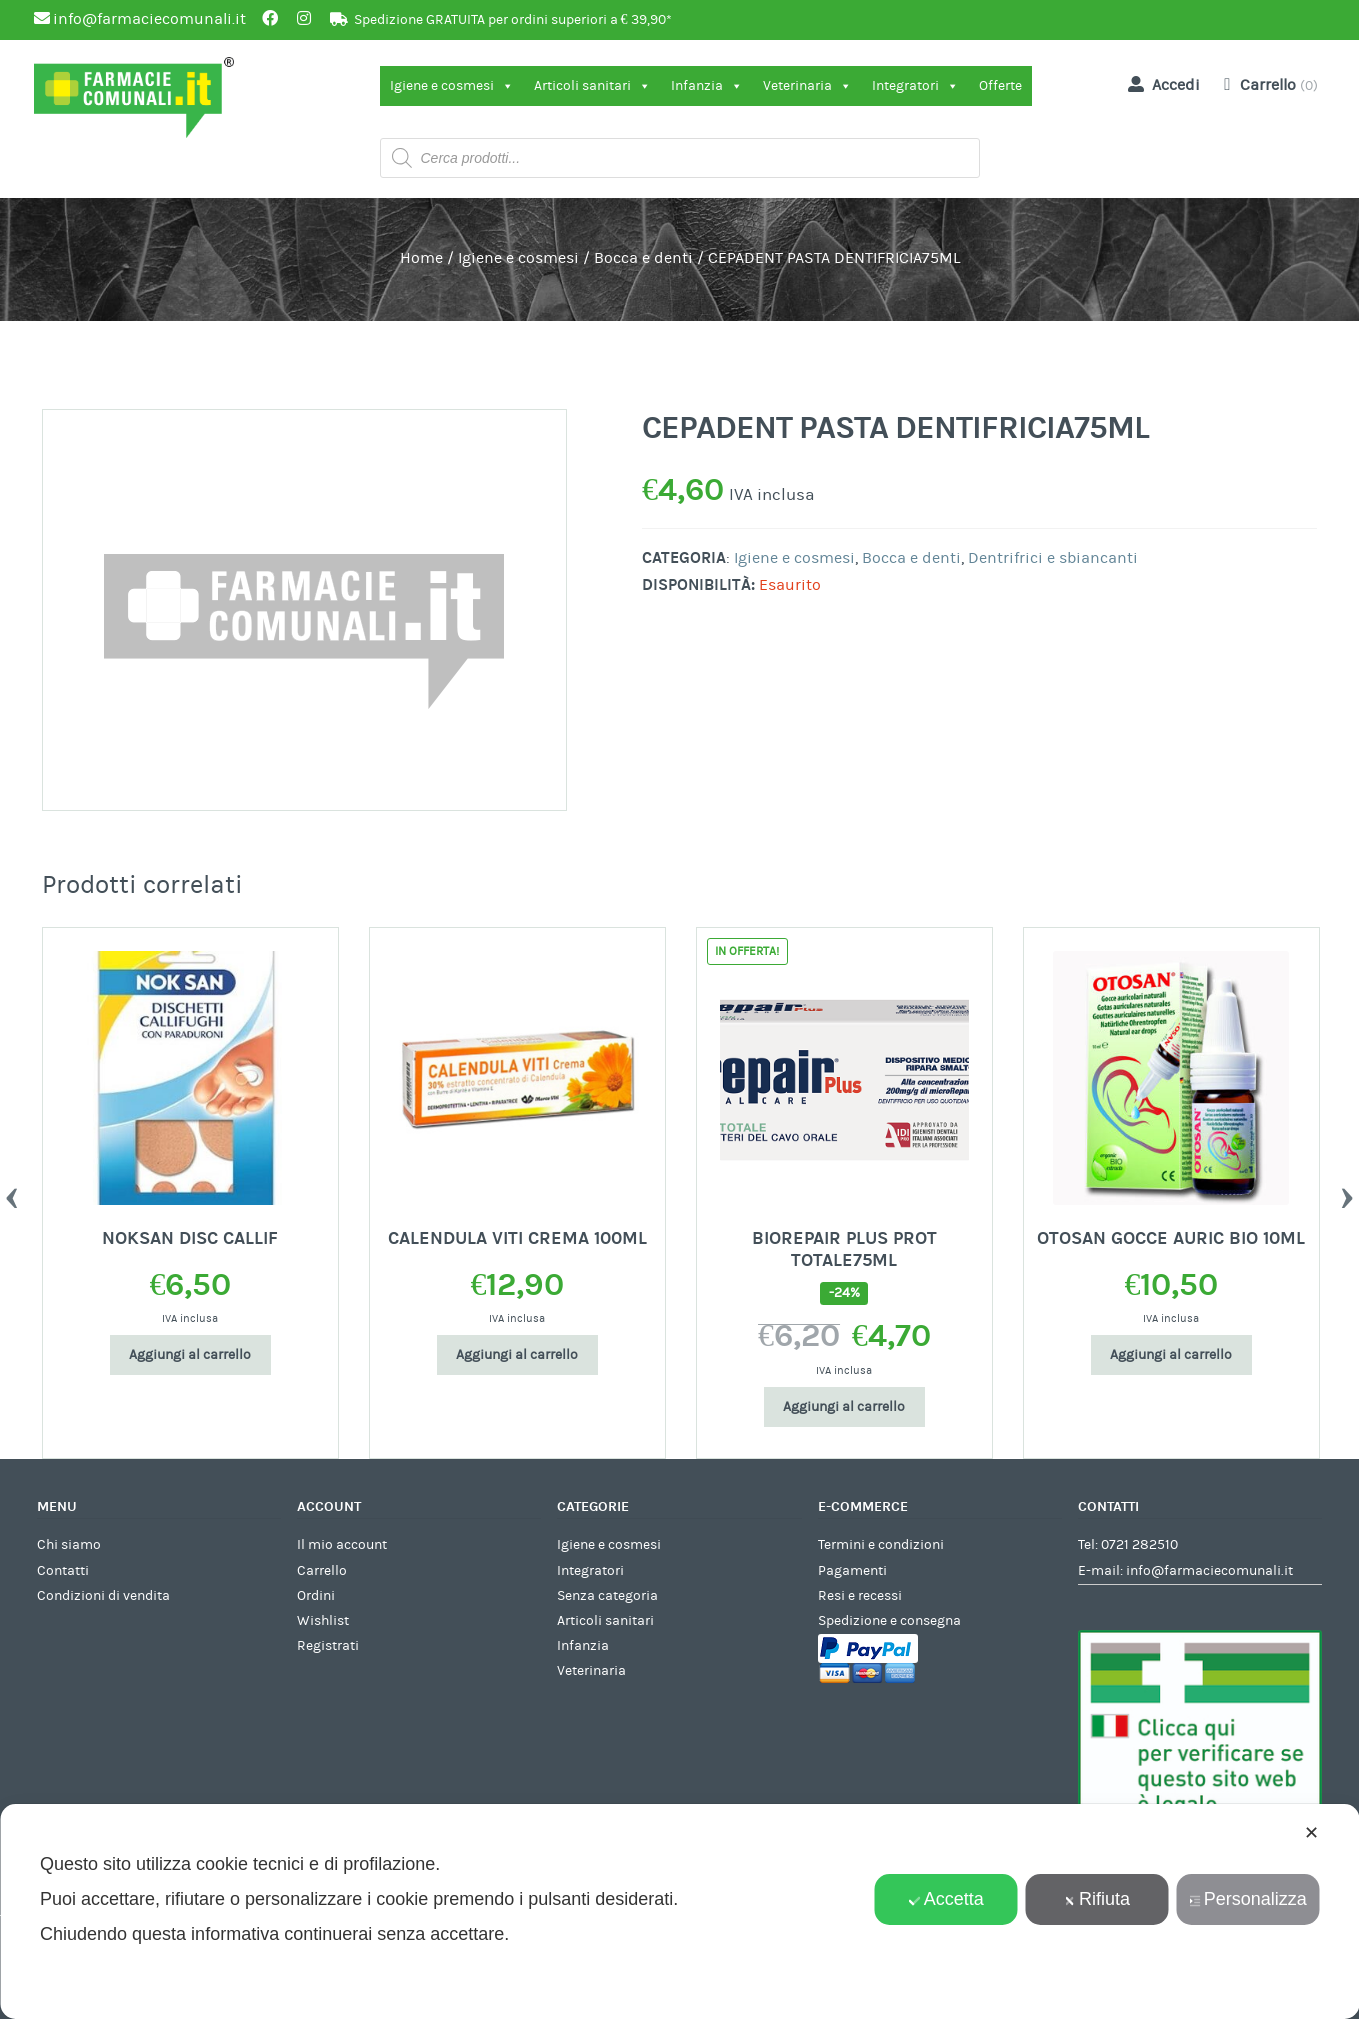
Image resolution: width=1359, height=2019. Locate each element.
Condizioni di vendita (103, 1596)
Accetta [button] (946, 1899)
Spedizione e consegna (889, 1621)
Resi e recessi (860, 1596)
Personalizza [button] (1248, 1899)
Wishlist (323, 1621)
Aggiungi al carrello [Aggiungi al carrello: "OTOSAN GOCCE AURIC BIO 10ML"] (1171, 1355)
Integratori (915, 86)
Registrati (328, 1646)
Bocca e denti (643, 258)
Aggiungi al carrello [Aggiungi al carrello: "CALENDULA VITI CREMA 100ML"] (517, 1355)
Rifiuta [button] (1097, 1899)
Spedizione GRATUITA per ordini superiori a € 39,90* (513, 20)
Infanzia (707, 86)
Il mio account (342, 1545)
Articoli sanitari (592, 86)
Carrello (322, 1571)
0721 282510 (1139, 1545)
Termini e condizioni (881, 1545)
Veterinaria (807, 86)
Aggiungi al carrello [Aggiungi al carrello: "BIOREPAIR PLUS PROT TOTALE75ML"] (844, 1407)
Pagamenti (852, 1571)
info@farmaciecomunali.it (1209, 1571)
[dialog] (679, 1911)
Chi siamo (69, 1545)
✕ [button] (1311, 1833)
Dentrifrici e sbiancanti (1053, 558)
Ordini (316, 1596)
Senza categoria (607, 1596)
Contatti (63, 1571)
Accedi (1160, 84)
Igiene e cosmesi (452, 86)
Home (421, 258)
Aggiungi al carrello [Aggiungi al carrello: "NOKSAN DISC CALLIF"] (190, 1355)
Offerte (1000, 86)
